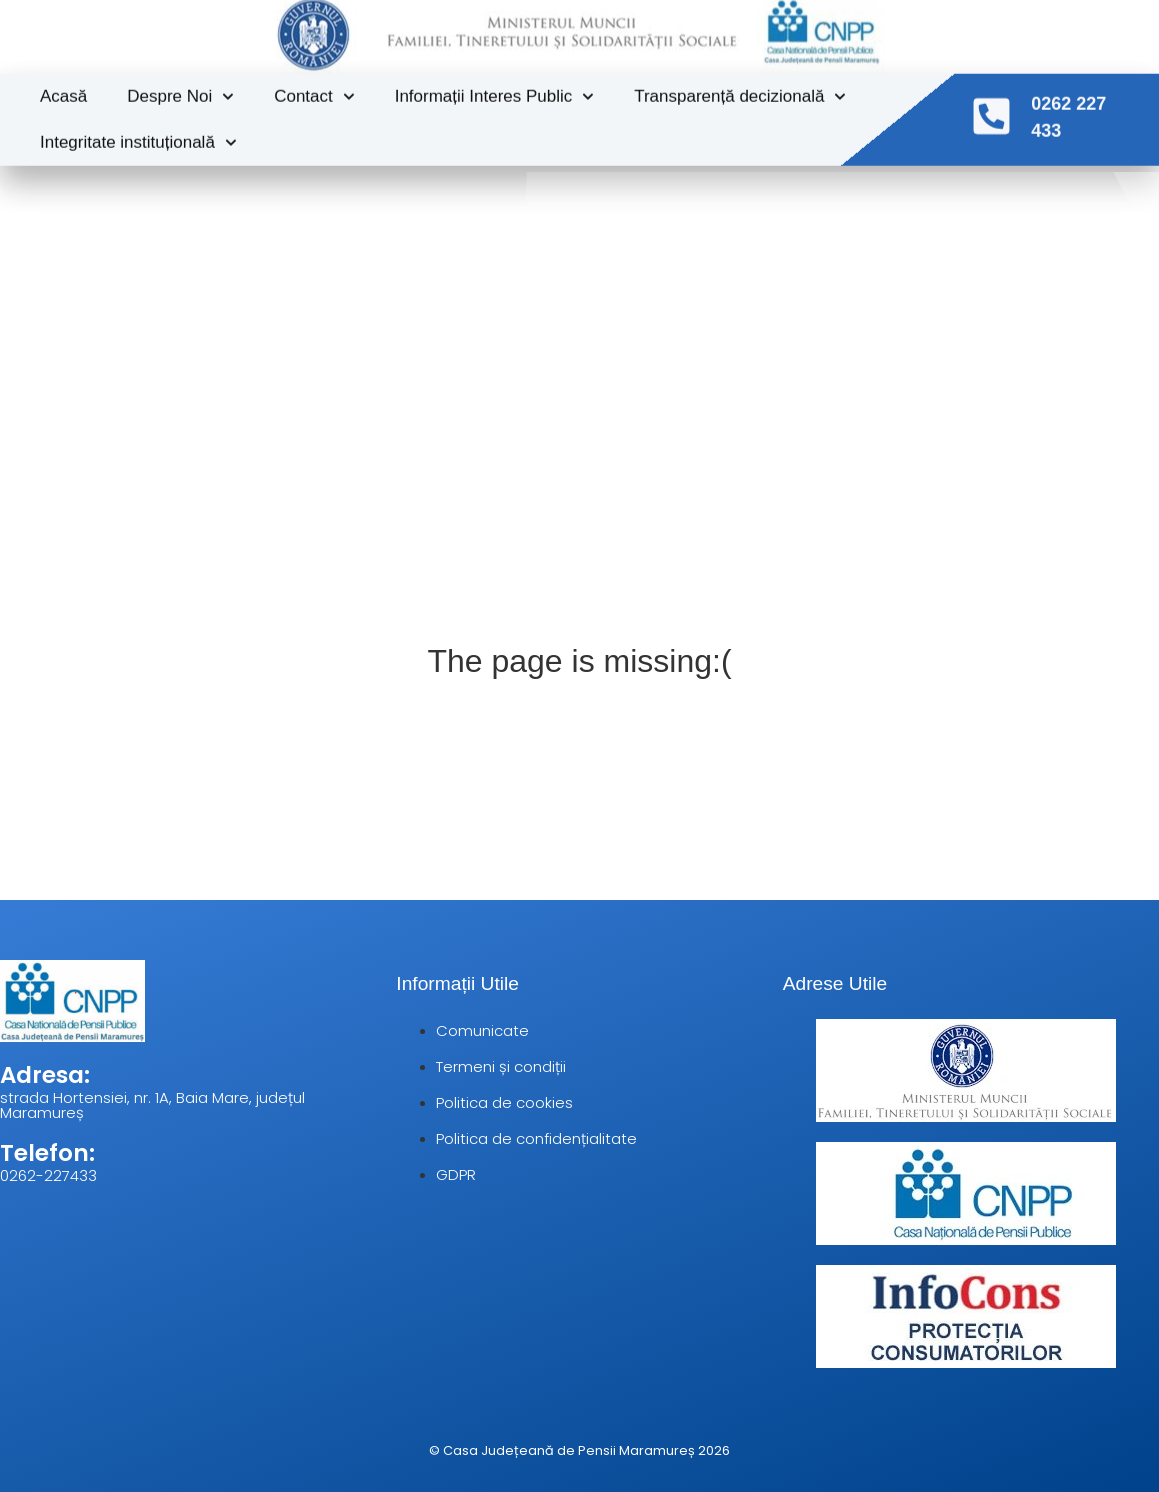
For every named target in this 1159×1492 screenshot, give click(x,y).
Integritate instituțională (138, 128)
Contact (314, 82)
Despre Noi (180, 82)
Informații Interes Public (495, 82)
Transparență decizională (740, 82)
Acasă (63, 81)
